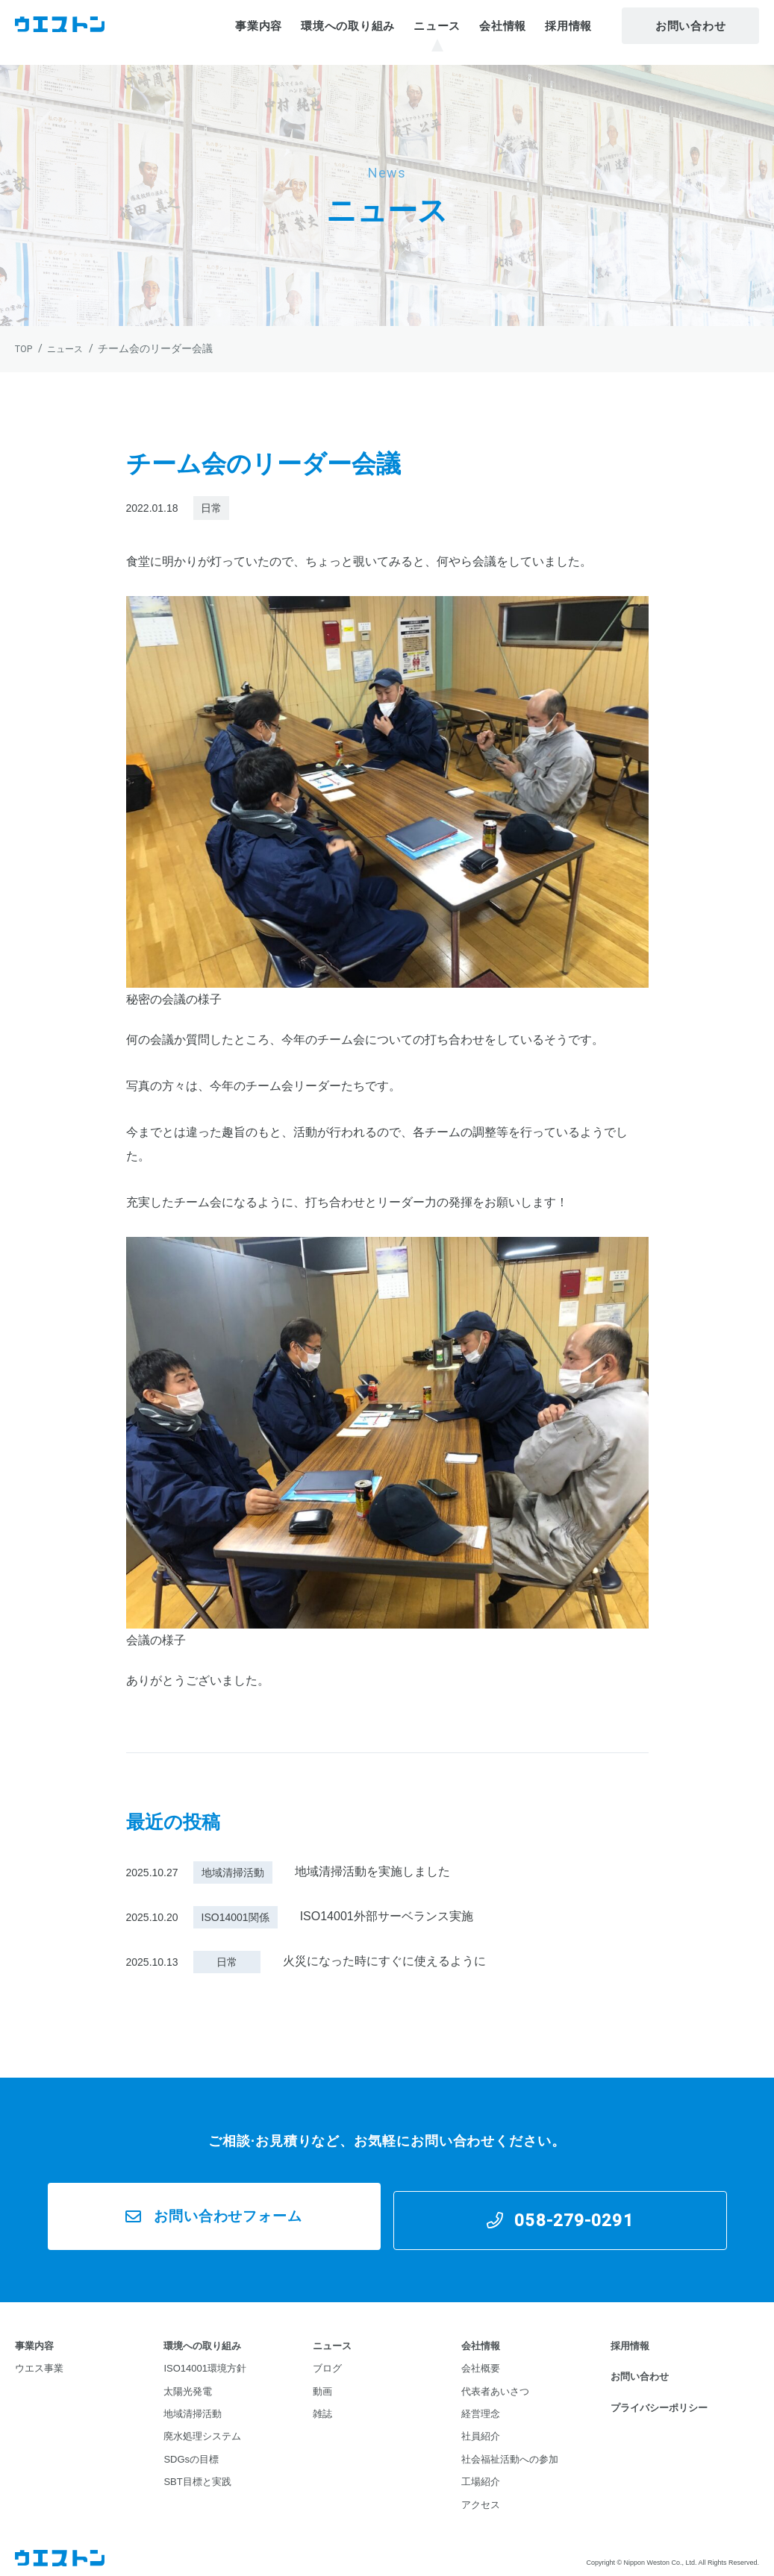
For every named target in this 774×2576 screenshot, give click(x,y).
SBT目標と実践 (197, 2470)
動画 (322, 2381)
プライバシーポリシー (659, 2397)
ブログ (327, 2358)
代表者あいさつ (495, 2381)
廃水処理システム (202, 2425)
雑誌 (322, 2403)
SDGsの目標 (191, 2448)
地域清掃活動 (192, 2403)
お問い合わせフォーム (224, 2211)
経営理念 (480, 2403)
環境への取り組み (348, 32)
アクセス (480, 2492)
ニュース (437, 32)
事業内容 (258, 32)
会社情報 (502, 32)
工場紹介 (480, 2470)
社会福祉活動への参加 (509, 2448)
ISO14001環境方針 (204, 2358)
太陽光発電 (187, 2381)
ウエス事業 (39, 2358)
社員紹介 (480, 2425)
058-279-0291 (578, 2211)
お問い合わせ (690, 32)
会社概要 (480, 2358)
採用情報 (568, 32)
